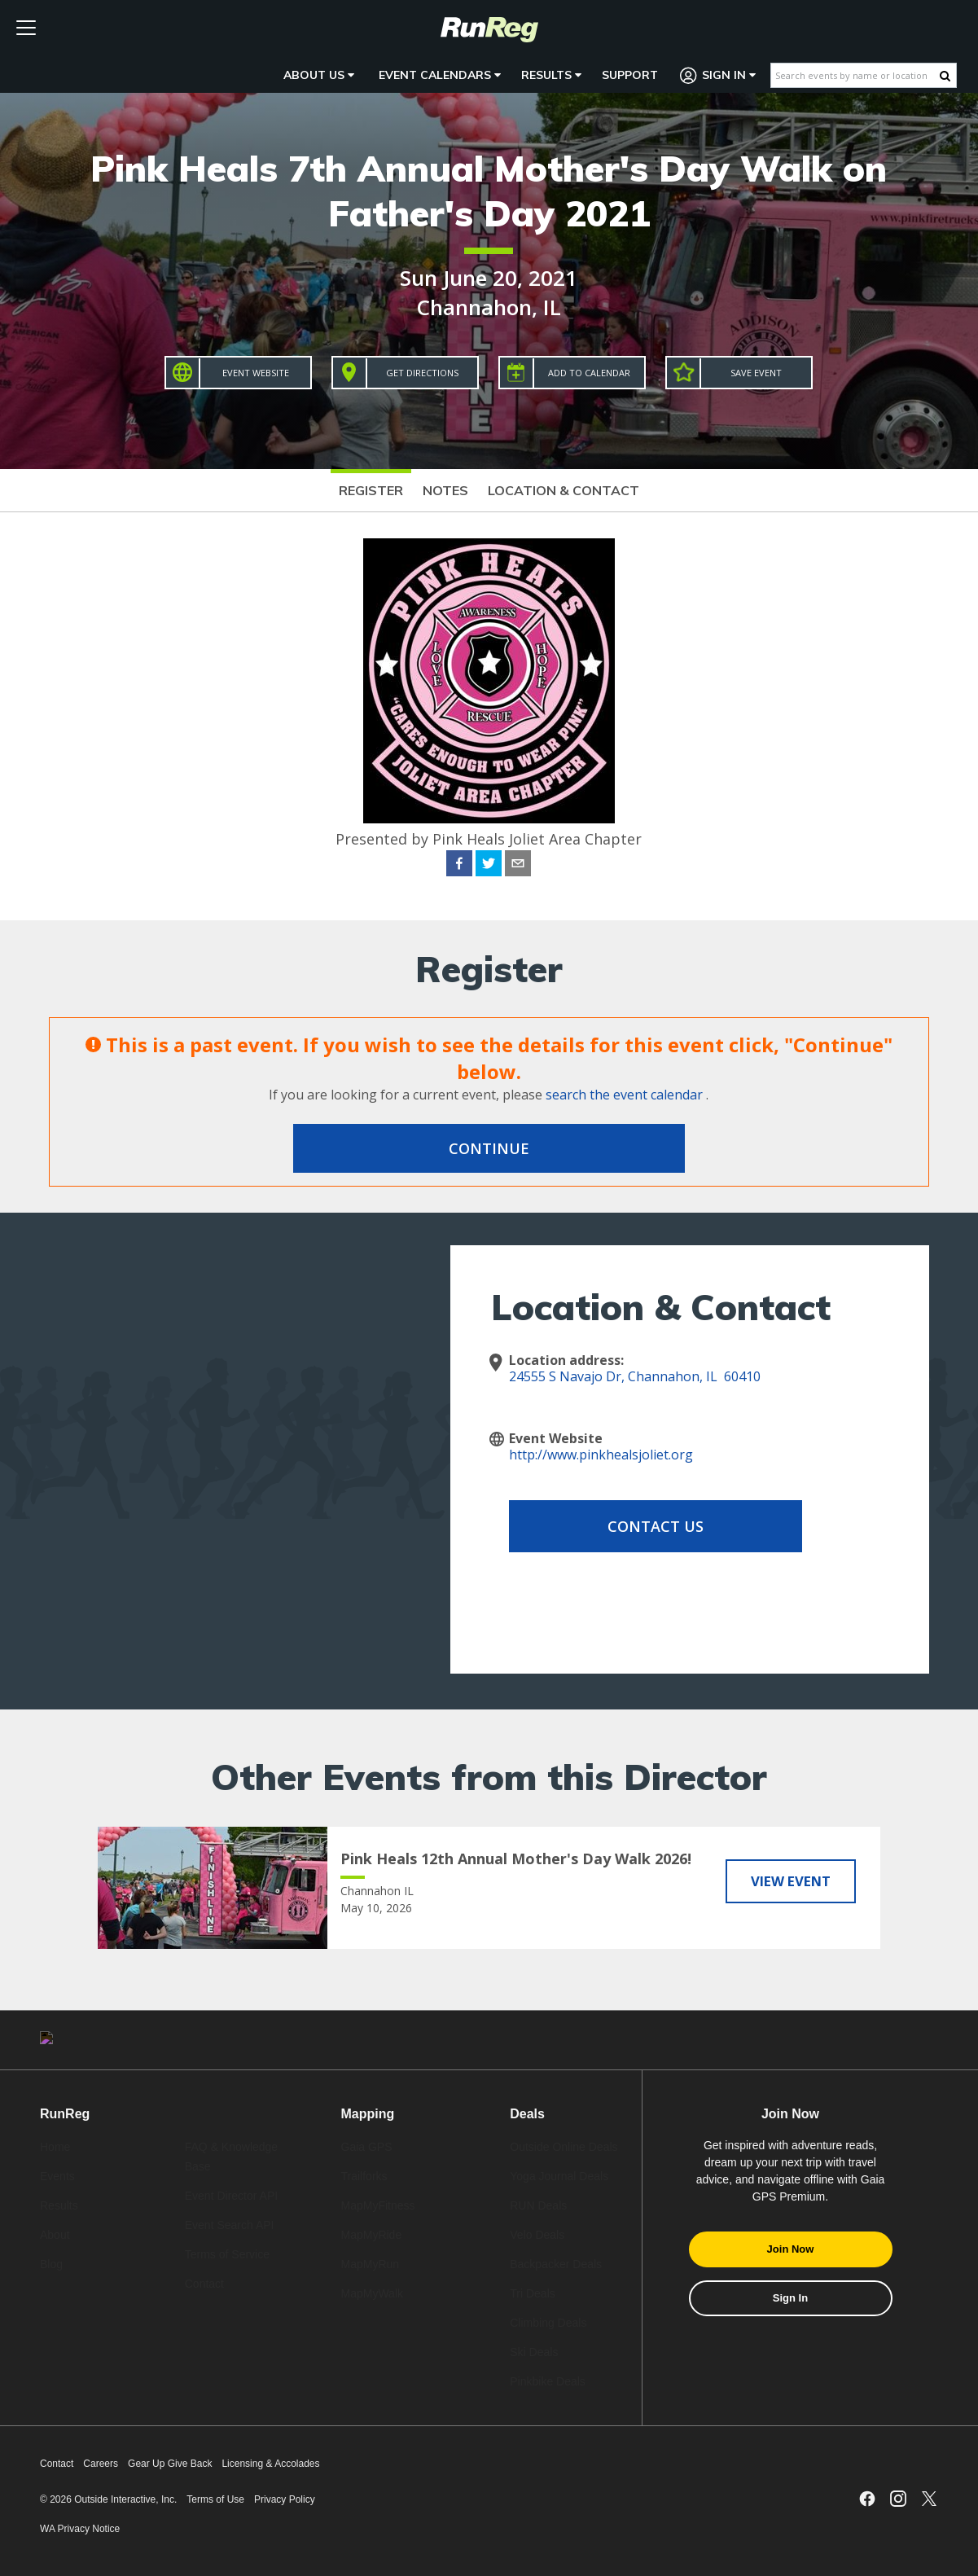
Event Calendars (440, 75)
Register (371, 490)
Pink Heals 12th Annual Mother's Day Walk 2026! (515, 1858)
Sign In (718, 75)
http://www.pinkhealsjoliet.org (601, 1455)
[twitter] (489, 865)
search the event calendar (624, 1095)
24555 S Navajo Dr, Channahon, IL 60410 (635, 1376)
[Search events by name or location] (855, 75)
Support (630, 75)
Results (551, 75)
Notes (445, 490)
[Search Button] (945, 75)
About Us (318, 75)
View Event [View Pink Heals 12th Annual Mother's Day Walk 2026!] (790, 1880)
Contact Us (639, 1526)
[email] (518, 865)
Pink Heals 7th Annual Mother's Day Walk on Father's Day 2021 (488, 190)
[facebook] (459, 865)
